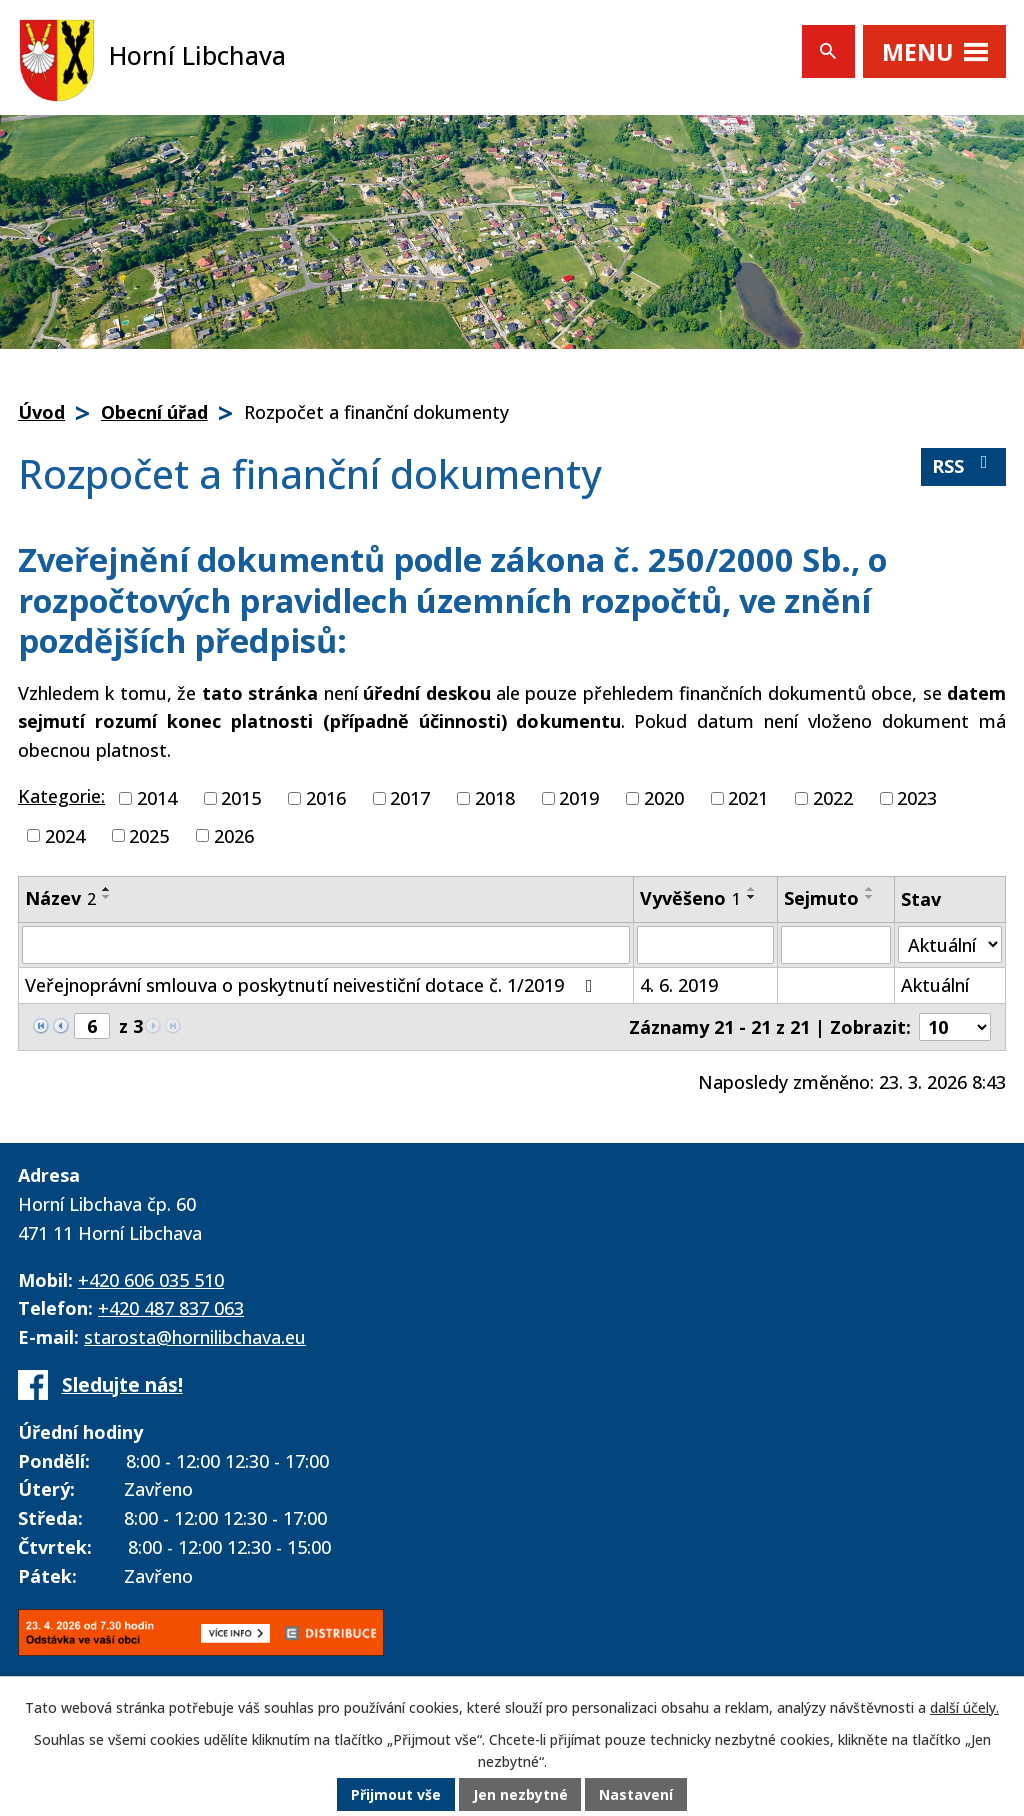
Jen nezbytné (520, 1795)
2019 (579, 798)
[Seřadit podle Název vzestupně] (107, 889)
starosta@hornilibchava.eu (195, 1337)
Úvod (41, 412)
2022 (833, 798)
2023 (917, 798)
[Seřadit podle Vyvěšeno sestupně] (752, 897)
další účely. (964, 1708)
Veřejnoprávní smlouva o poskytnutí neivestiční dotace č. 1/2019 (313, 985)
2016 (326, 798)
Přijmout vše (396, 1795)
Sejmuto (821, 898)
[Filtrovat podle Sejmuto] (836, 945)
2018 (495, 798)
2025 (149, 835)
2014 (157, 798)
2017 (410, 798)
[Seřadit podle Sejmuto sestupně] (870, 897)
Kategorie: (61, 796)
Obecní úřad (154, 412)
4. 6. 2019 (679, 985)
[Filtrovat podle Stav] (950, 944)
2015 (241, 798)
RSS (964, 465)
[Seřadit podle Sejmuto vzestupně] (870, 889)
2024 (65, 835)
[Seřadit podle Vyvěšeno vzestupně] (752, 889)
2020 (664, 798)
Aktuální (935, 985)
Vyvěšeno (690, 898)
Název (60, 898)
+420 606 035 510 (151, 1280)
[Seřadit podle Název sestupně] (107, 897)
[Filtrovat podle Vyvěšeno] (705, 945)
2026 (234, 835)
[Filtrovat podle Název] (326, 945)
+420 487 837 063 (171, 1308)
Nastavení (637, 1795)
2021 (748, 798)
